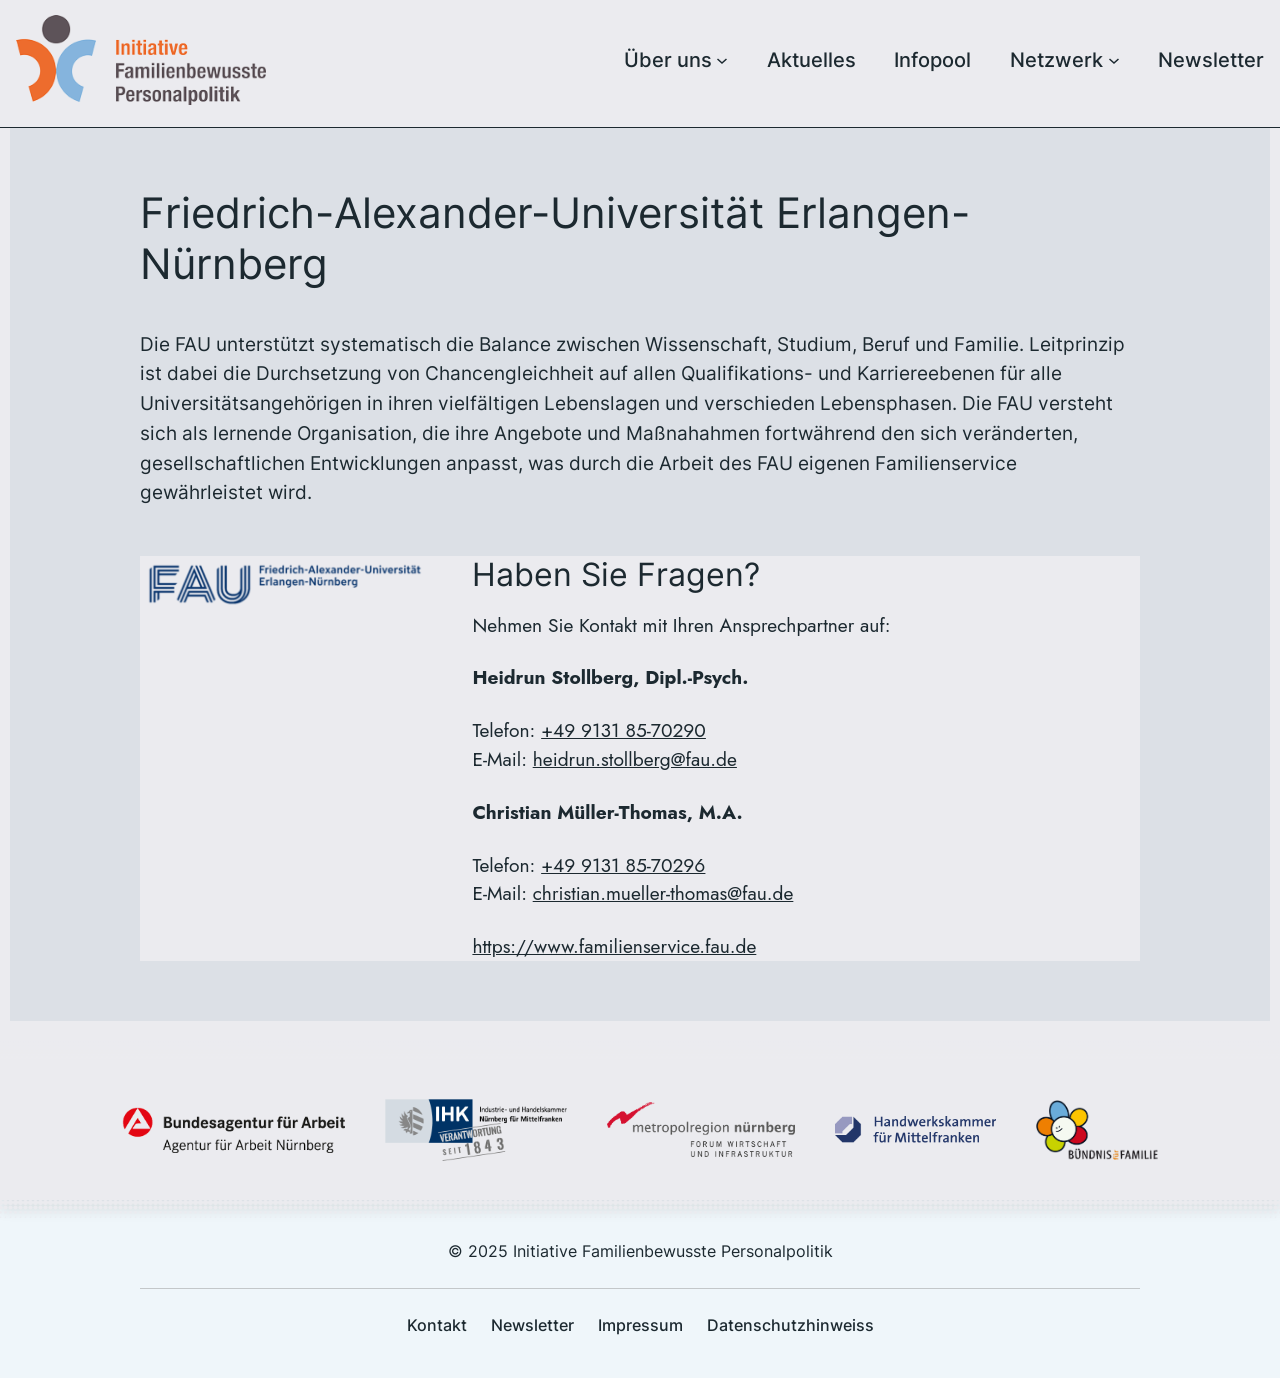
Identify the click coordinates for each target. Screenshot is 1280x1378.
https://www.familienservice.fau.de (614, 946)
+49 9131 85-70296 (623, 865)
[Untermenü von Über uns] (722, 60)
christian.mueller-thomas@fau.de (663, 893)
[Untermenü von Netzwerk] (1114, 60)
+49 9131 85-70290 (623, 730)
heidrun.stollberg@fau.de (635, 759)
